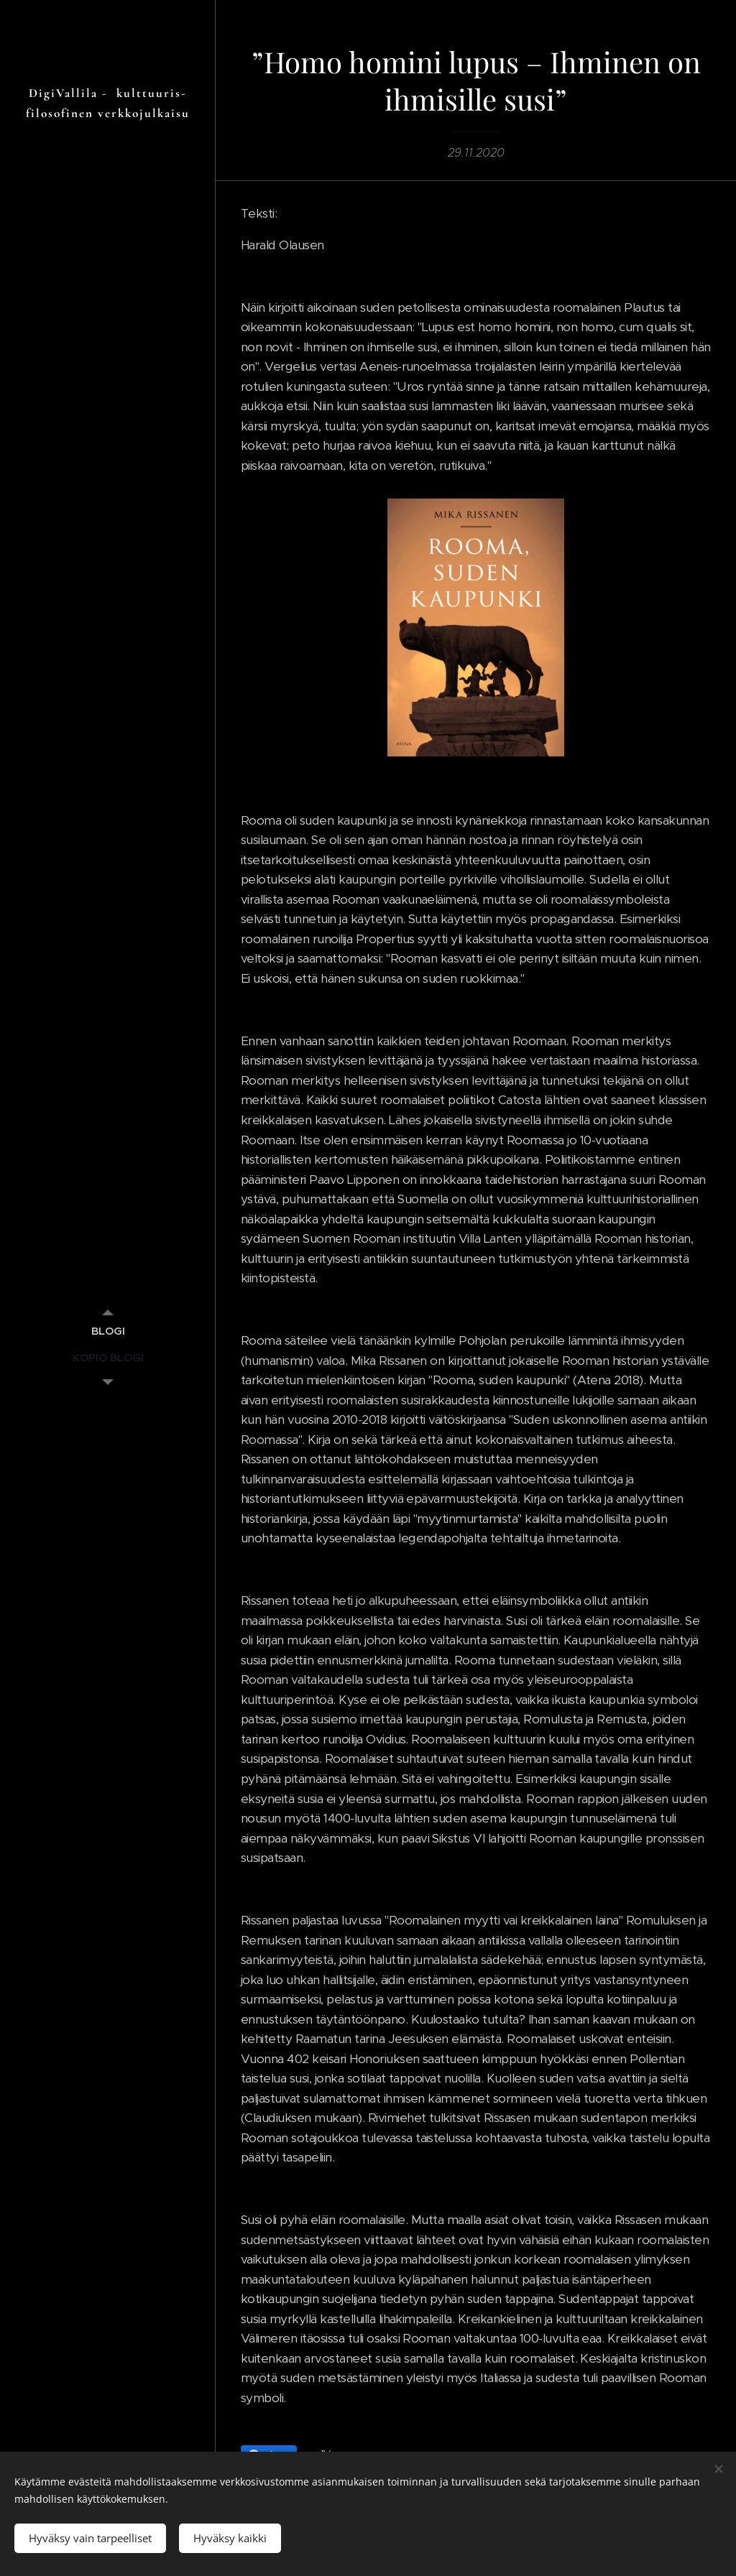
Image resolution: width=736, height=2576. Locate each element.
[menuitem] (107, 1330)
